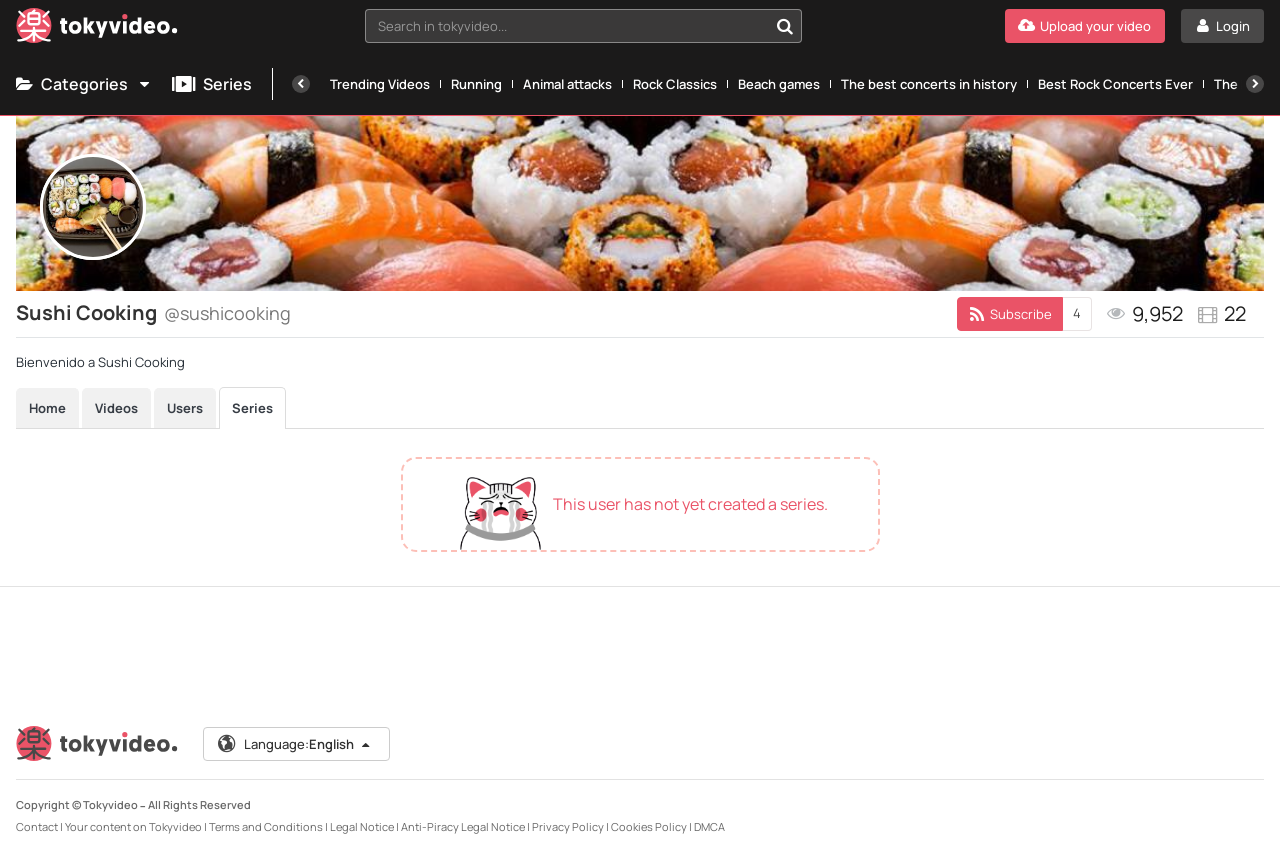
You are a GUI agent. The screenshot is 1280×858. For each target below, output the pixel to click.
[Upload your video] (1085, 26)
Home (47, 408)
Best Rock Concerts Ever (1115, 84)
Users (185, 408)
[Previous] (301, 84)
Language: (295, 744)
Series (212, 84)
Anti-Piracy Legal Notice (463, 826)
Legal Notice (362, 826)
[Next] (1255, 84)
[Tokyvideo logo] (97, 29)
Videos (116, 408)
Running (476, 84)
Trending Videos (380, 84)
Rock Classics (675, 84)
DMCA (709, 826)
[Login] (1222, 26)
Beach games (779, 84)
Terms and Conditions (266, 826)
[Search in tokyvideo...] (785, 26)
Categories (84, 84)
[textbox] (566, 26)
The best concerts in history (929, 84)
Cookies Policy (649, 826)
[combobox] (583, 26)
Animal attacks (567, 84)
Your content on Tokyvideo (133, 826)
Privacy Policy (568, 826)
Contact (37, 826)
